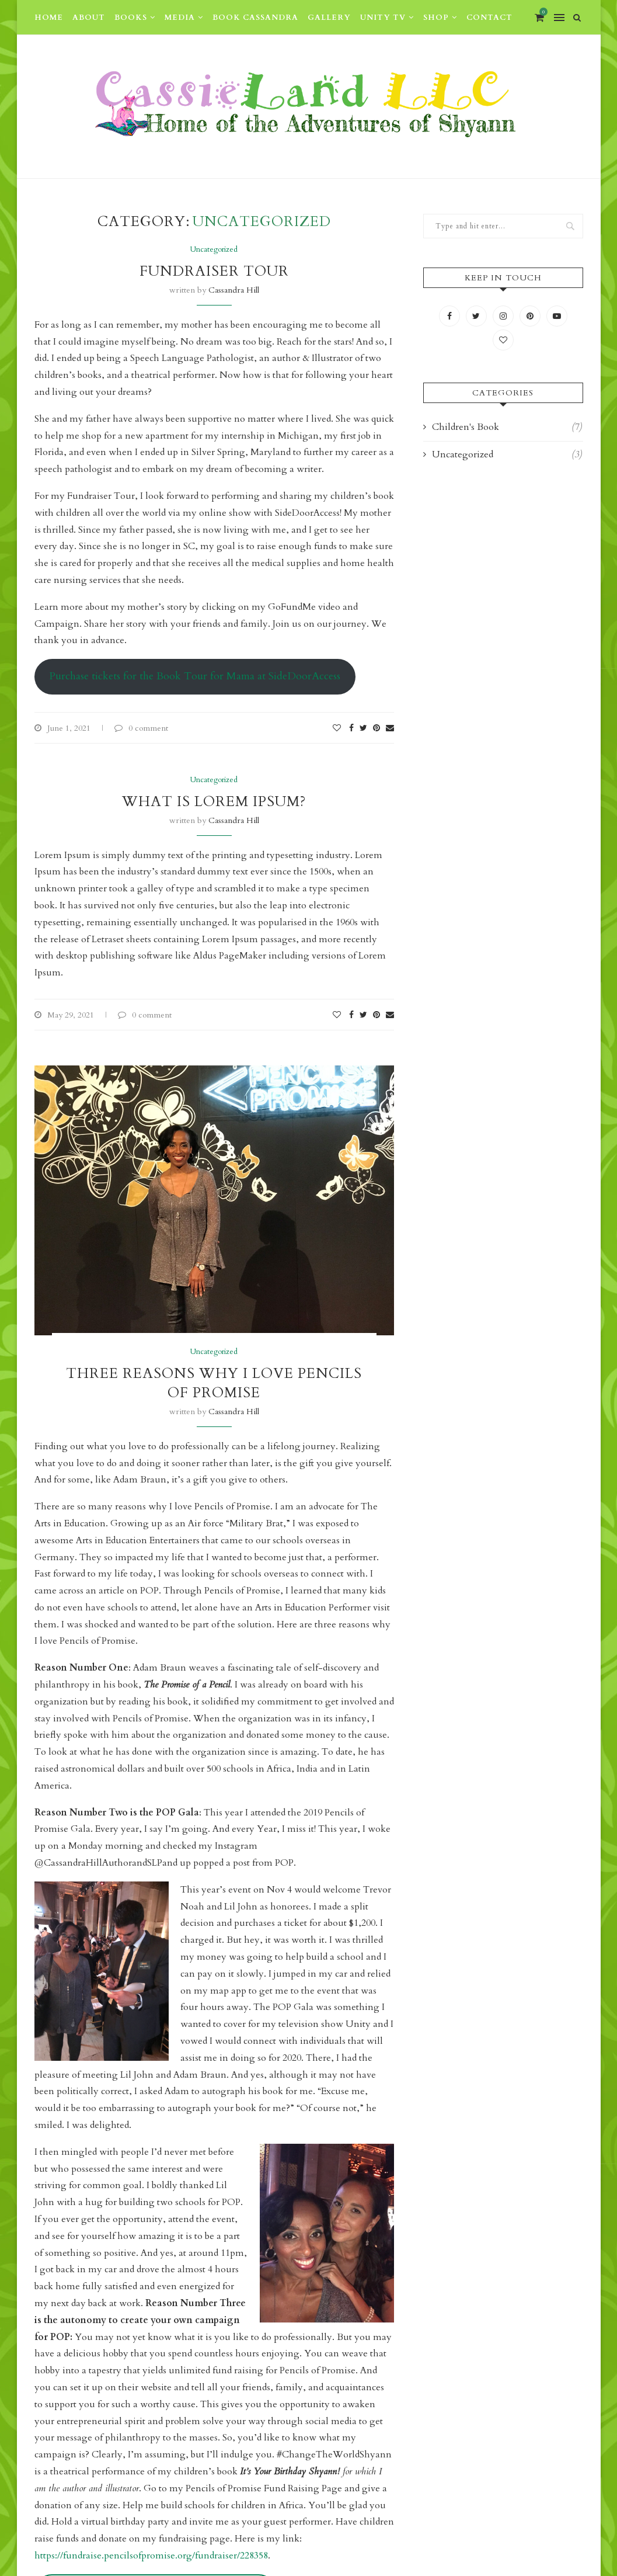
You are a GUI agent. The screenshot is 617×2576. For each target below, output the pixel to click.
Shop (436, 17)
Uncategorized (214, 250)
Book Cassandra (255, 17)
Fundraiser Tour (214, 271)
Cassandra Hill (233, 290)
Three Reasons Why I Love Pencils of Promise (214, 1383)
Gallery (329, 17)
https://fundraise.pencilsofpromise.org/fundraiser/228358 (151, 2555)
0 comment (141, 728)
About (88, 17)
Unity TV (383, 17)
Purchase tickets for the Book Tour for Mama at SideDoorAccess (194, 676)
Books (130, 17)
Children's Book (506, 427)
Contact (489, 17)
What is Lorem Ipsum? (214, 801)
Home (48, 17)
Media (180, 17)
